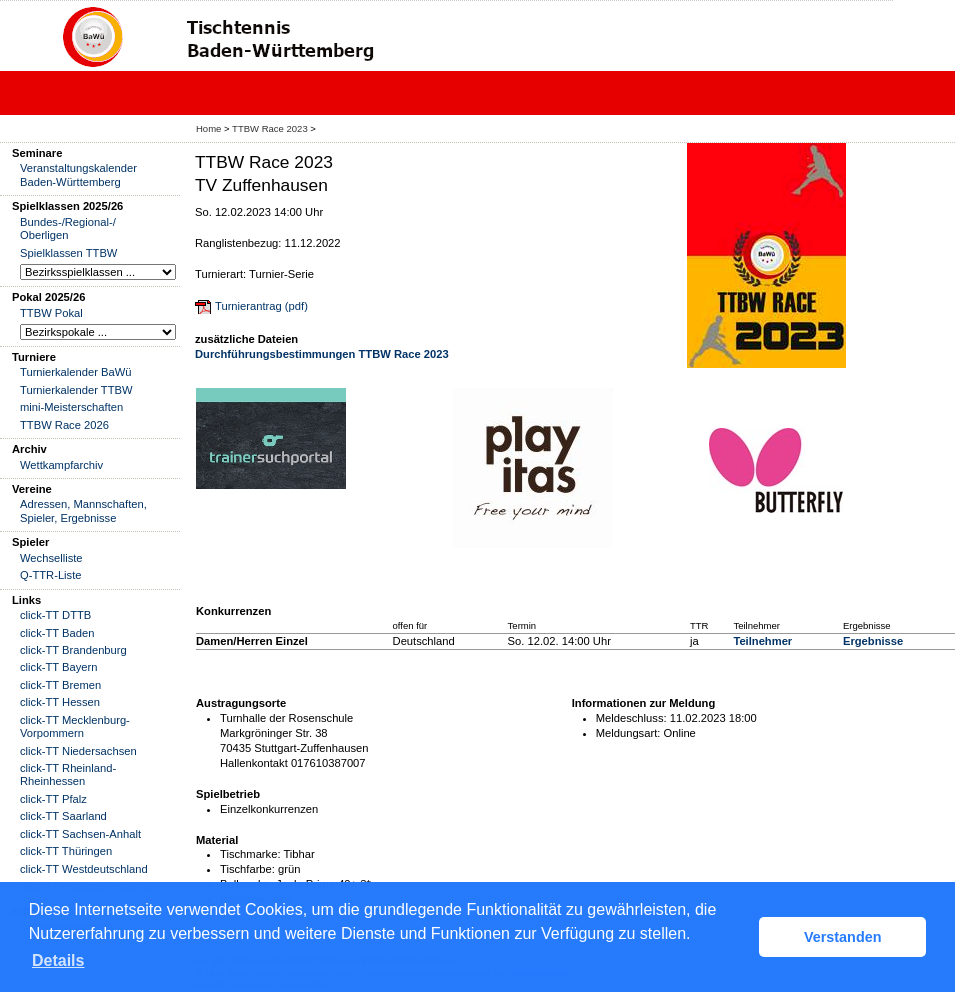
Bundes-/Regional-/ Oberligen (68, 228)
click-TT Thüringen (66, 851)
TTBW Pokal (51, 313)
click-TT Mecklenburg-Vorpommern (75, 726)
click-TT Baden (57, 633)
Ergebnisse (873, 641)
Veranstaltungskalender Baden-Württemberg (78, 174)
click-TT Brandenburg (73, 650)
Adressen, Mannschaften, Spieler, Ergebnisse (83, 510)
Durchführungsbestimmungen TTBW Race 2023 (322, 354)
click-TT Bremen (60, 685)
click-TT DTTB (55, 615)
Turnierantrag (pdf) (261, 306)
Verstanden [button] (843, 937)
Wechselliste (51, 558)
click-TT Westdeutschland (84, 869)
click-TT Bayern (59, 667)
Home (208, 128)
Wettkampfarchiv (61, 465)
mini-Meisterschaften (71, 407)
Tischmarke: (250, 854)
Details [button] (58, 960)
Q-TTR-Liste (51, 575)
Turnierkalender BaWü (76, 372)
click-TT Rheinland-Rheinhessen (68, 774)
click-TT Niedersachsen (78, 751)
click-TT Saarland (63, 816)
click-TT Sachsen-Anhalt (80, 834)
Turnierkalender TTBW (76, 390)
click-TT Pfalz (53, 799)
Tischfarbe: (247, 869)
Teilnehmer (762, 641)
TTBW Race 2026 (64, 425)
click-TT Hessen (60, 702)
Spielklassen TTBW (68, 253)
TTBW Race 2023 (270, 128)
